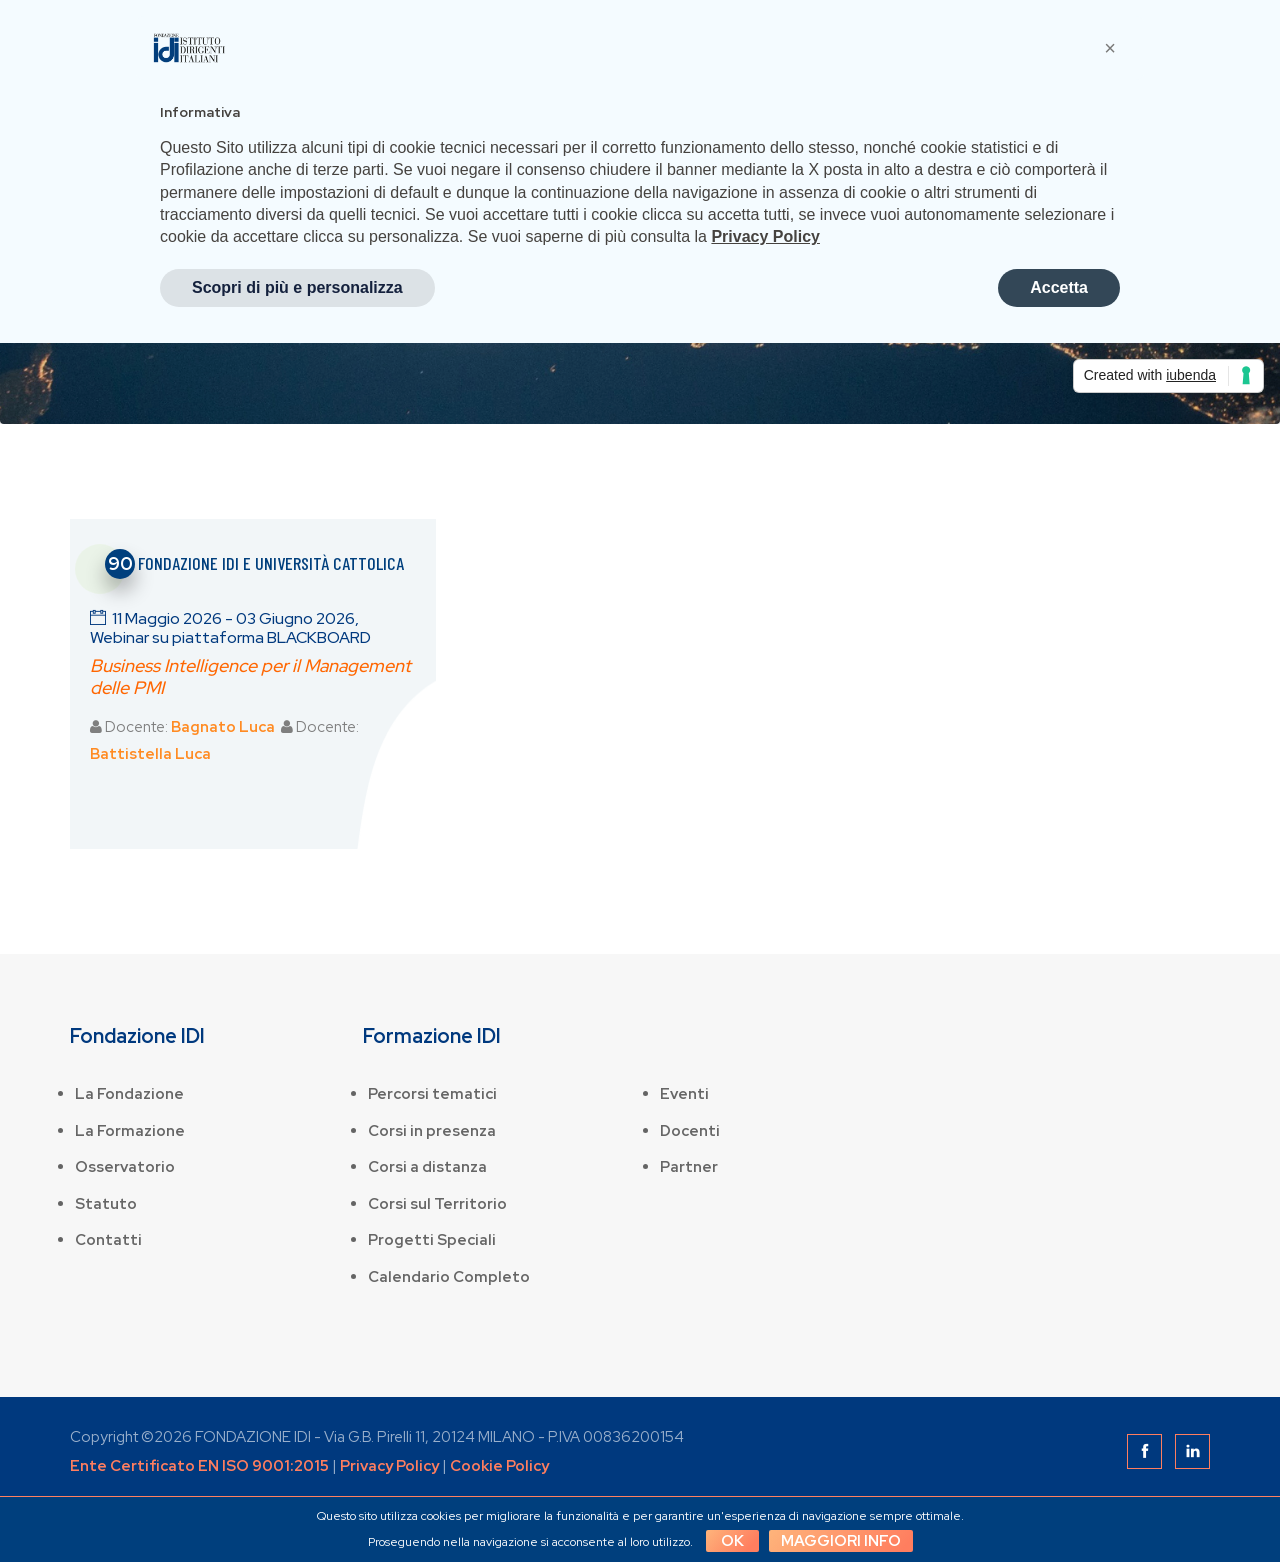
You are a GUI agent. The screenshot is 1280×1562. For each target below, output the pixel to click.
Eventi (684, 1094)
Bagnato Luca (223, 727)
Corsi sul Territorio (437, 1204)
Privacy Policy (389, 1466)
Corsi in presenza (432, 1131)
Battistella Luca (150, 754)
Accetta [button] (1059, 287)
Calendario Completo (449, 1277)
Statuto (106, 1204)
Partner (689, 1167)
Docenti (690, 1131)
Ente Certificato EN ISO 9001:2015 (199, 1466)
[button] (1110, 48)
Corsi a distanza (427, 1167)
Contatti (108, 1240)
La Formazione (130, 1131)
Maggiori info (841, 1541)
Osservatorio (125, 1167)
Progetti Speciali (432, 1240)
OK (732, 1541)
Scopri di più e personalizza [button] (297, 287)
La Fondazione (129, 1094)
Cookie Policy (499, 1466)
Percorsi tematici (432, 1094)
